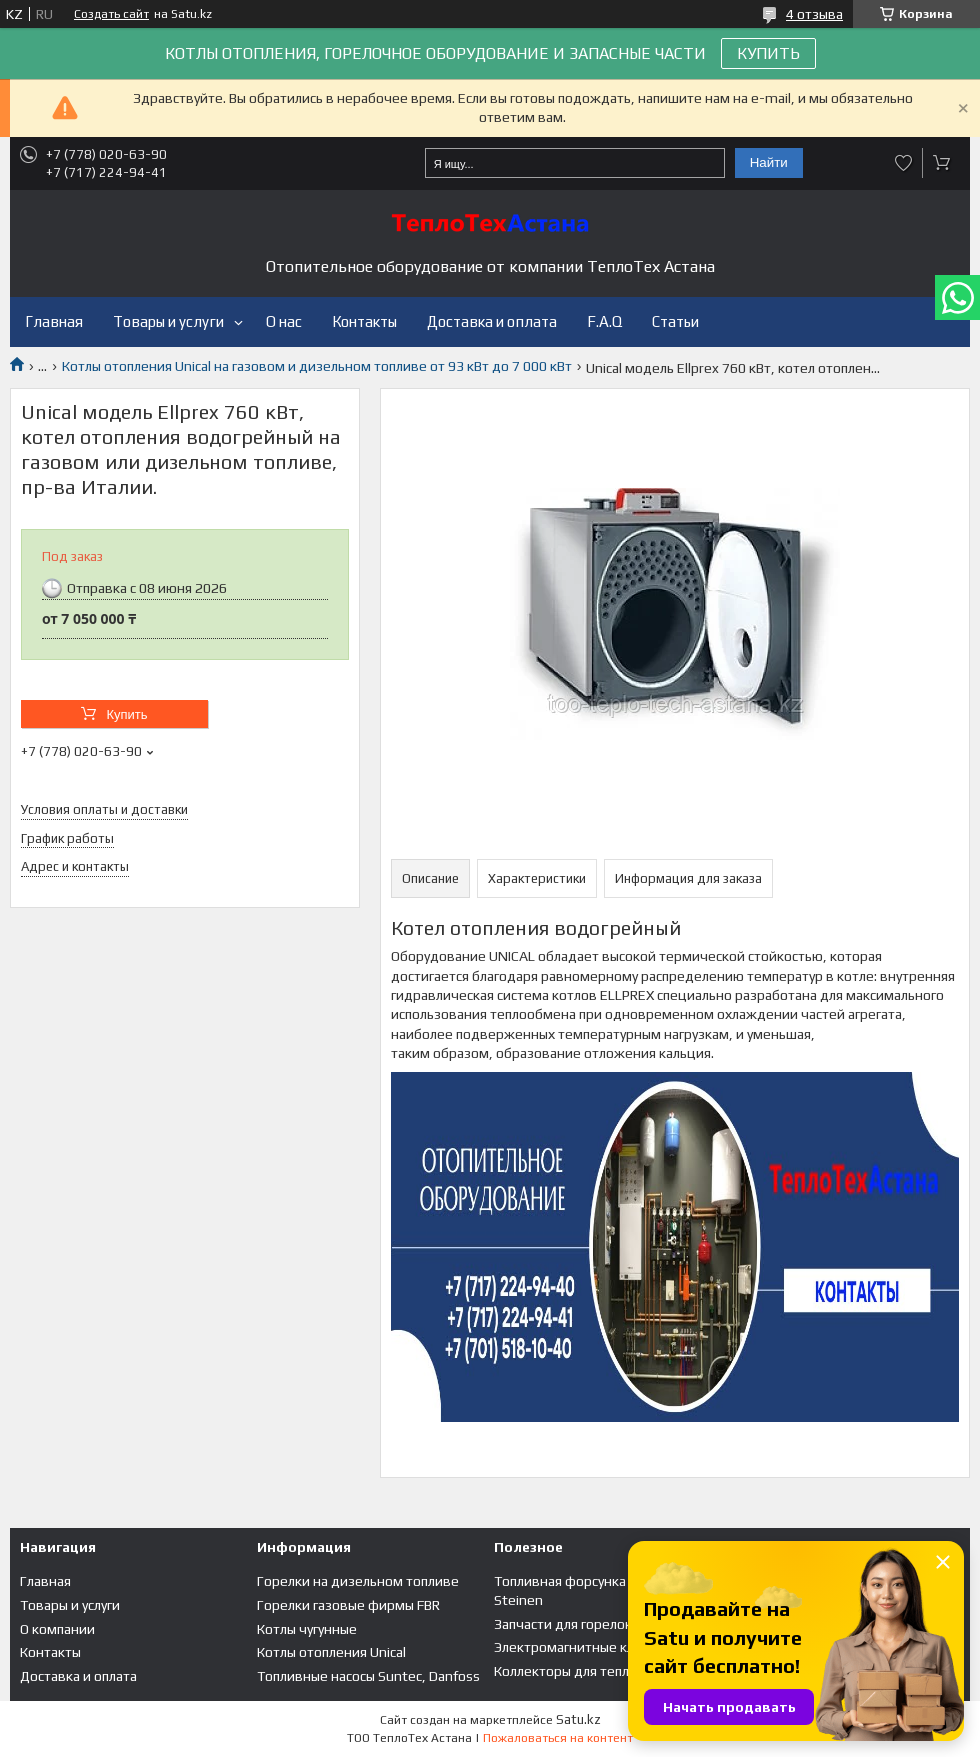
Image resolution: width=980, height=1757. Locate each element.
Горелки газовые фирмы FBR (348, 1605)
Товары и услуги (168, 321)
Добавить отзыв (904, 163)
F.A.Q (604, 321)
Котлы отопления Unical (331, 1652)
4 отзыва (814, 14)
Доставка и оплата (492, 321)
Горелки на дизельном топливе (358, 1581)
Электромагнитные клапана (582, 1647)
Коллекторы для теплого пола (588, 1671)
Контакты (364, 321)
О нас (284, 321)
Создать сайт (111, 14)
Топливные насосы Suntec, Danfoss (368, 1676)
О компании (57, 1629)
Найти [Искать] (769, 162)
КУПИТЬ (768, 53)
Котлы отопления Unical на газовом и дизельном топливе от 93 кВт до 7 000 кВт (317, 366)
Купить (126, 714)
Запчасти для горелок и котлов (592, 1624)
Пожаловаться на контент (558, 1738)
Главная (54, 321)
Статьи (675, 321)
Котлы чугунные (307, 1629)
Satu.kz (578, 1719)
